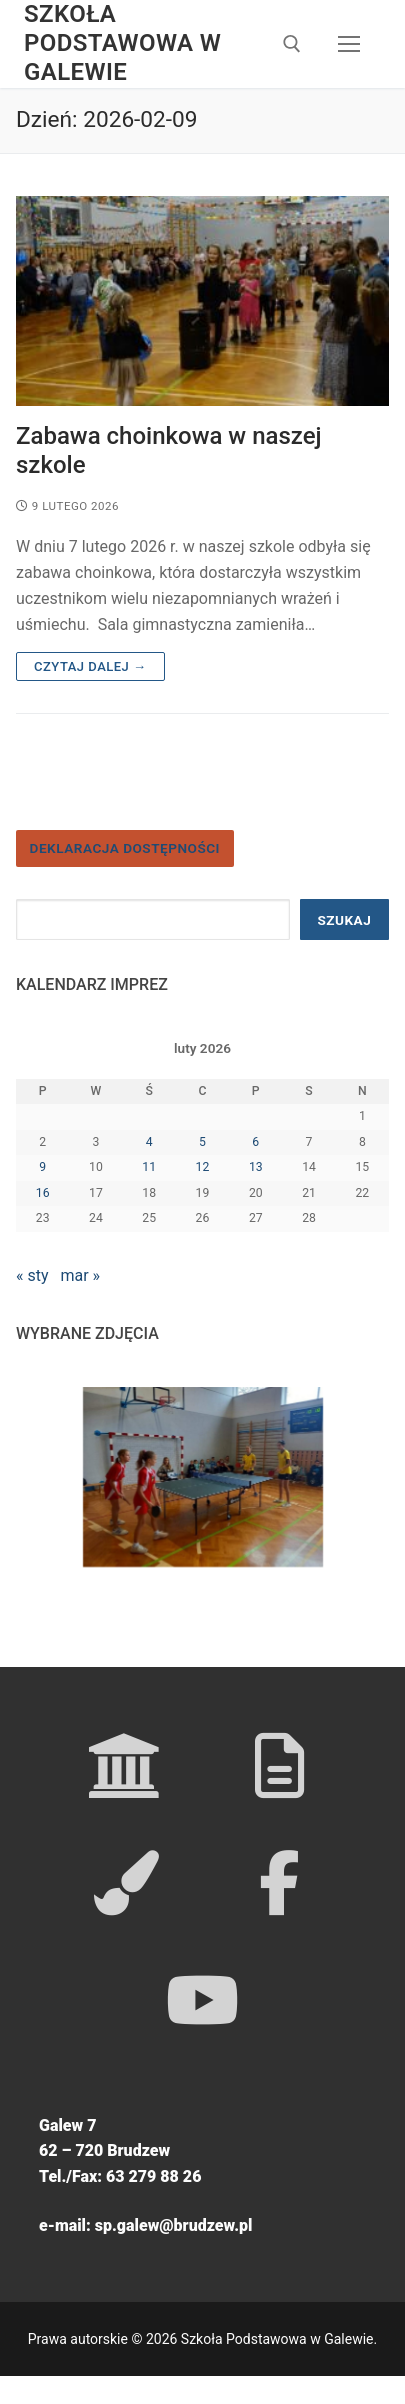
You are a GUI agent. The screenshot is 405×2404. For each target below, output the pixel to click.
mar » (80, 1275)
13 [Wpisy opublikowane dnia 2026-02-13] (256, 1167)
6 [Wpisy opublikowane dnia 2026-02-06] (255, 1142)
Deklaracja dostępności (125, 848)
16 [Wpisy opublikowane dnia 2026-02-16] (43, 1193)
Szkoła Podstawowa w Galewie (122, 43)
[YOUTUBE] (202, 1999)
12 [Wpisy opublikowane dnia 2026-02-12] (203, 1167)
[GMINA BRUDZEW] (279, 1765)
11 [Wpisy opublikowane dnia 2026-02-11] (149, 1167)
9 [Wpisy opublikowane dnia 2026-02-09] (42, 1167)
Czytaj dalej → (90, 666)
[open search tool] (292, 44)
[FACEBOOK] (279, 1882)
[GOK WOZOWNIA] (126, 1882)
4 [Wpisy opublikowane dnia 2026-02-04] (149, 1142)
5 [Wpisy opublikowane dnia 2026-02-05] (202, 1142)
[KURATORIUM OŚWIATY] (126, 1765)
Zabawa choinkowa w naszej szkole (169, 450)
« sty (32, 1275)
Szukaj (344, 920)
